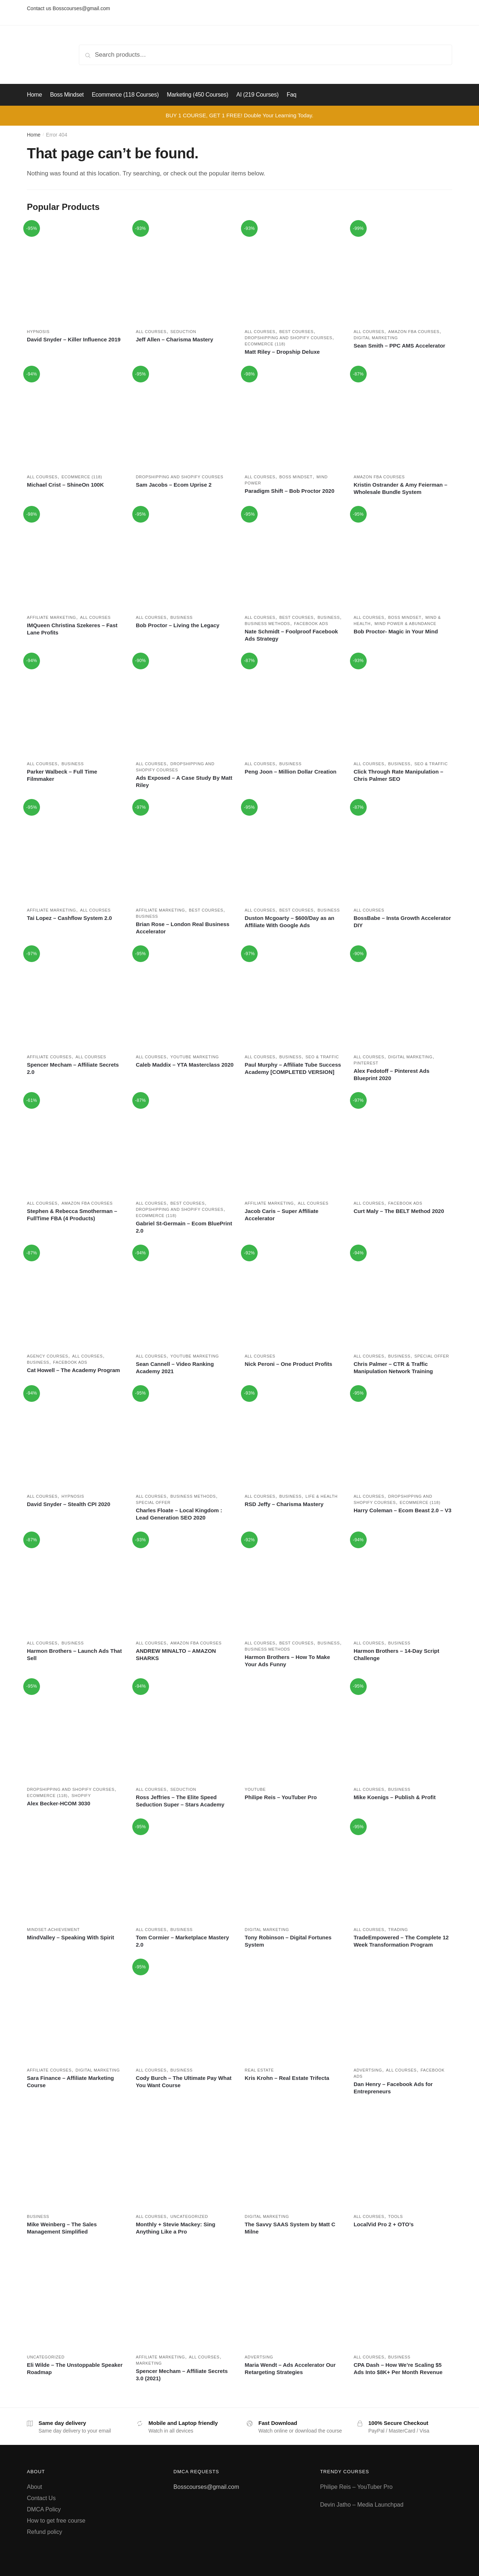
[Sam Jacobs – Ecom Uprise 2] (185, 418)
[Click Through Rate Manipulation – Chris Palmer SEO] (403, 705)
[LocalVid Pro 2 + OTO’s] (403, 2158)
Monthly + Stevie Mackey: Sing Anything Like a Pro (176, 2228)
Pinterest (366, 1063)
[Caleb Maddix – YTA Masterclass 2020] (185, 998)
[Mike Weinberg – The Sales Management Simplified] (76, 2158)
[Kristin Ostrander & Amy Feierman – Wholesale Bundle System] (403, 418)
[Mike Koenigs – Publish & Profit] (403, 1731)
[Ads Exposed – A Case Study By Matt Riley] (185, 705)
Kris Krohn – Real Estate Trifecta (287, 2078)
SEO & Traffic (431, 764)
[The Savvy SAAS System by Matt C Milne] (294, 2158)
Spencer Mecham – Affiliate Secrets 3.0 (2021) (182, 2374)
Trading (398, 1929)
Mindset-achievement (53, 1929)
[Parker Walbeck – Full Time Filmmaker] (76, 705)
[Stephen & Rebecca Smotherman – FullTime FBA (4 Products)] (76, 1145)
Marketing (149, 2363)
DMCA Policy (44, 2509)
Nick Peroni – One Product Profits (288, 1364)
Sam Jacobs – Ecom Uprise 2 (174, 485)
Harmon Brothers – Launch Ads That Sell (74, 1654)
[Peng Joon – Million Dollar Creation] (294, 705)
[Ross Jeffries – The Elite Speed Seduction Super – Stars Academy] (185, 1731)
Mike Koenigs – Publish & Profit (395, 1797)
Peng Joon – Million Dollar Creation (291, 771)
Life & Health (322, 1496)
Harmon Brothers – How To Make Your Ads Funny (287, 1660)
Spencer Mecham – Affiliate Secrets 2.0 (73, 1068)
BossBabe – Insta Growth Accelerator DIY (402, 921)
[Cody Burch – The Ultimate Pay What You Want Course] (185, 2011)
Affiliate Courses (49, 1057)
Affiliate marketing (51, 617)
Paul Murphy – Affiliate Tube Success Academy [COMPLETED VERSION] (293, 1068)
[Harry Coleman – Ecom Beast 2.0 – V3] (403, 1438)
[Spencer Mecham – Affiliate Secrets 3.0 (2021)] (185, 2298)
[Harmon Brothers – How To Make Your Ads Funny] (294, 1584)
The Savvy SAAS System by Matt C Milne (290, 2228)
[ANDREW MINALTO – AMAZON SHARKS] (185, 1584)
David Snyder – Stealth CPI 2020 (68, 1504)
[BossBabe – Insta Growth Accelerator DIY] (403, 852)
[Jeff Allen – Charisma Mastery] (185, 273)
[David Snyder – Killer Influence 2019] (76, 273)
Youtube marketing (194, 1057)
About (34, 2487)
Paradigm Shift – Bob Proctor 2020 (289, 491)
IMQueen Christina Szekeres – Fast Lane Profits (72, 629)
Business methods (267, 623)
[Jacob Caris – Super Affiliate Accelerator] (294, 1145)
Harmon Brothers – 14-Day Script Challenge (396, 1654)
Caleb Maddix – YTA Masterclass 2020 (185, 1065)
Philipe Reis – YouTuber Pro (281, 1797)
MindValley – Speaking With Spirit (70, 1937)
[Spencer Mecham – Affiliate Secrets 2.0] (76, 998)
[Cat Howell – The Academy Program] (76, 1297)
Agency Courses (47, 1356)
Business (181, 617)
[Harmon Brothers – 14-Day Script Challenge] (403, 1584)
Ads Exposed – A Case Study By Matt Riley (184, 781)
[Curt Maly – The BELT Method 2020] (403, 1145)
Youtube (255, 1789)
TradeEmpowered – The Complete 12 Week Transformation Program (401, 1941)
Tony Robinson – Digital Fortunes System (288, 1941)
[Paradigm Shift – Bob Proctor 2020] (294, 418)
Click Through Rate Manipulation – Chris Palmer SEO (398, 775)
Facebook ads (311, 623)
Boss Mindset (296, 477)
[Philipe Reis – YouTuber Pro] (294, 1731)
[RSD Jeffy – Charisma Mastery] (294, 1438)
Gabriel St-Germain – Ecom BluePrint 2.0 (184, 1227)
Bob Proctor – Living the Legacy (178, 625)
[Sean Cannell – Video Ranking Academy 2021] (185, 1297)
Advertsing (368, 2070)
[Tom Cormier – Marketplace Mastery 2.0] (185, 1871)
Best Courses (296, 331)
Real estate (259, 2070)
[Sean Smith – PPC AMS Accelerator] (403, 273)
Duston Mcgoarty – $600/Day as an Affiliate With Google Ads (289, 921)
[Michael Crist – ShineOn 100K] (76, 418)
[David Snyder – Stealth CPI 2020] (76, 1438)
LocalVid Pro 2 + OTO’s (384, 2224)
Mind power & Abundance (405, 623)
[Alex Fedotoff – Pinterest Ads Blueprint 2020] (403, 998)
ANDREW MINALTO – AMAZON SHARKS (176, 1654)
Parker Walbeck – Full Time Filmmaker (62, 775)
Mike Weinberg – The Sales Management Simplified (62, 2228)
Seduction (183, 331)
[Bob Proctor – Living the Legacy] (185, 559)
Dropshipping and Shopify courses (288, 338)
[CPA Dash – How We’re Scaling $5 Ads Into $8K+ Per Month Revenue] (403, 2298)
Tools (395, 2216)
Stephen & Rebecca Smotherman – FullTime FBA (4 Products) (72, 1214)
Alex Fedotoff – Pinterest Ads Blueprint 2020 (392, 1074)
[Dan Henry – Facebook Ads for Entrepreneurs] (403, 2011)
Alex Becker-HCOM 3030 (58, 1803)
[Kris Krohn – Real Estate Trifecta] (294, 2011)
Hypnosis (38, 331)
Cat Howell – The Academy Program (73, 1370)
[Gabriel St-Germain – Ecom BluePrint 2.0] (185, 1145)
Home (33, 135)
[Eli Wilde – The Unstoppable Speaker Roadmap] (76, 2298)
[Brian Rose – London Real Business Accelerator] (185, 852)
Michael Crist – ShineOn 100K (65, 485)
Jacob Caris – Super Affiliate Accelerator (281, 1214)
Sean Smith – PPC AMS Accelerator (399, 345)
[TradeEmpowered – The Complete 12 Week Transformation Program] (403, 1871)
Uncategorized (189, 2216)
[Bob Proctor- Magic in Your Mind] (403, 559)
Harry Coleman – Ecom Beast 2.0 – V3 (402, 1510)
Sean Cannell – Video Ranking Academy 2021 (175, 1367)
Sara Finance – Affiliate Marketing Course (70, 2081)
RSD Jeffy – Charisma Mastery (284, 1504)
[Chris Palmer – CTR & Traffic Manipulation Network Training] (403, 1297)
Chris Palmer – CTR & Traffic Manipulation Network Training (393, 1367)
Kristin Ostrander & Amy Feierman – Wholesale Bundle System (400, 488)
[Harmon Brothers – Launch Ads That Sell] (76, 1584)
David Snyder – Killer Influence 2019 (74, 339)
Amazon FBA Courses (413, 331)
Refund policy (44, 2532)
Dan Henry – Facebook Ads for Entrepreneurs (393, 2087)
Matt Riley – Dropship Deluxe (282, 352)
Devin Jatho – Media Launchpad (362, 2505)
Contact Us (41, 2498)
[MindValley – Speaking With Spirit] (76, 1871)
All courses (151, 331)
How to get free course (56, 2521)
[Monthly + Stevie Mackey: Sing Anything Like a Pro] (185, 2158)
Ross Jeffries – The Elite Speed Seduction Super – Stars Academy (180, 1801)
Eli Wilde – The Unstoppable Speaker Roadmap (74, 2368)
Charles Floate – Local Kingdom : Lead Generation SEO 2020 (179, 1514)
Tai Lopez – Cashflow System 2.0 (69, 918)
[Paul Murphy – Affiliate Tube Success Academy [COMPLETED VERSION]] (294, 998)
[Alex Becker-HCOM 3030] (76, 1731)
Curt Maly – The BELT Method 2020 (399, 1211)
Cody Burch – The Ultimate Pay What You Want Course (184, 2081)
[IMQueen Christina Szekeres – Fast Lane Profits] (76, 559)
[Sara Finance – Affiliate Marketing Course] (76, 2011)
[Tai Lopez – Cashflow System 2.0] (76, 852)
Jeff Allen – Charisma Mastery (174, 339)
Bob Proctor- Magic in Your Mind (396, 631)
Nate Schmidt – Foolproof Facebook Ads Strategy (291, 635)
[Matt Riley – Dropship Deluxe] (294, 273)
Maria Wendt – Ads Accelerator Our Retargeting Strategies (290, 2368)
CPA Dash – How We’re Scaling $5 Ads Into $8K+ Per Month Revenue (398, 2368)
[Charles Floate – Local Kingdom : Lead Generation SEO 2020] (185, 1438)
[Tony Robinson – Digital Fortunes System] (294, 1871)
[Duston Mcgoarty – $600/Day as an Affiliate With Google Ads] (294, 852)
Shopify (81, 1795)
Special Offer (431, 1356)
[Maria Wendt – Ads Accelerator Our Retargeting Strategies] (294, 2298)
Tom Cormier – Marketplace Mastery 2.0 (182, 1941)
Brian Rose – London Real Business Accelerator (183, 927)
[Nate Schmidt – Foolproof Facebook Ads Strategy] (294, 559)
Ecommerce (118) (265, 344)
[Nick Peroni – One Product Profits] (294, 1297)
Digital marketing (376, 338)
